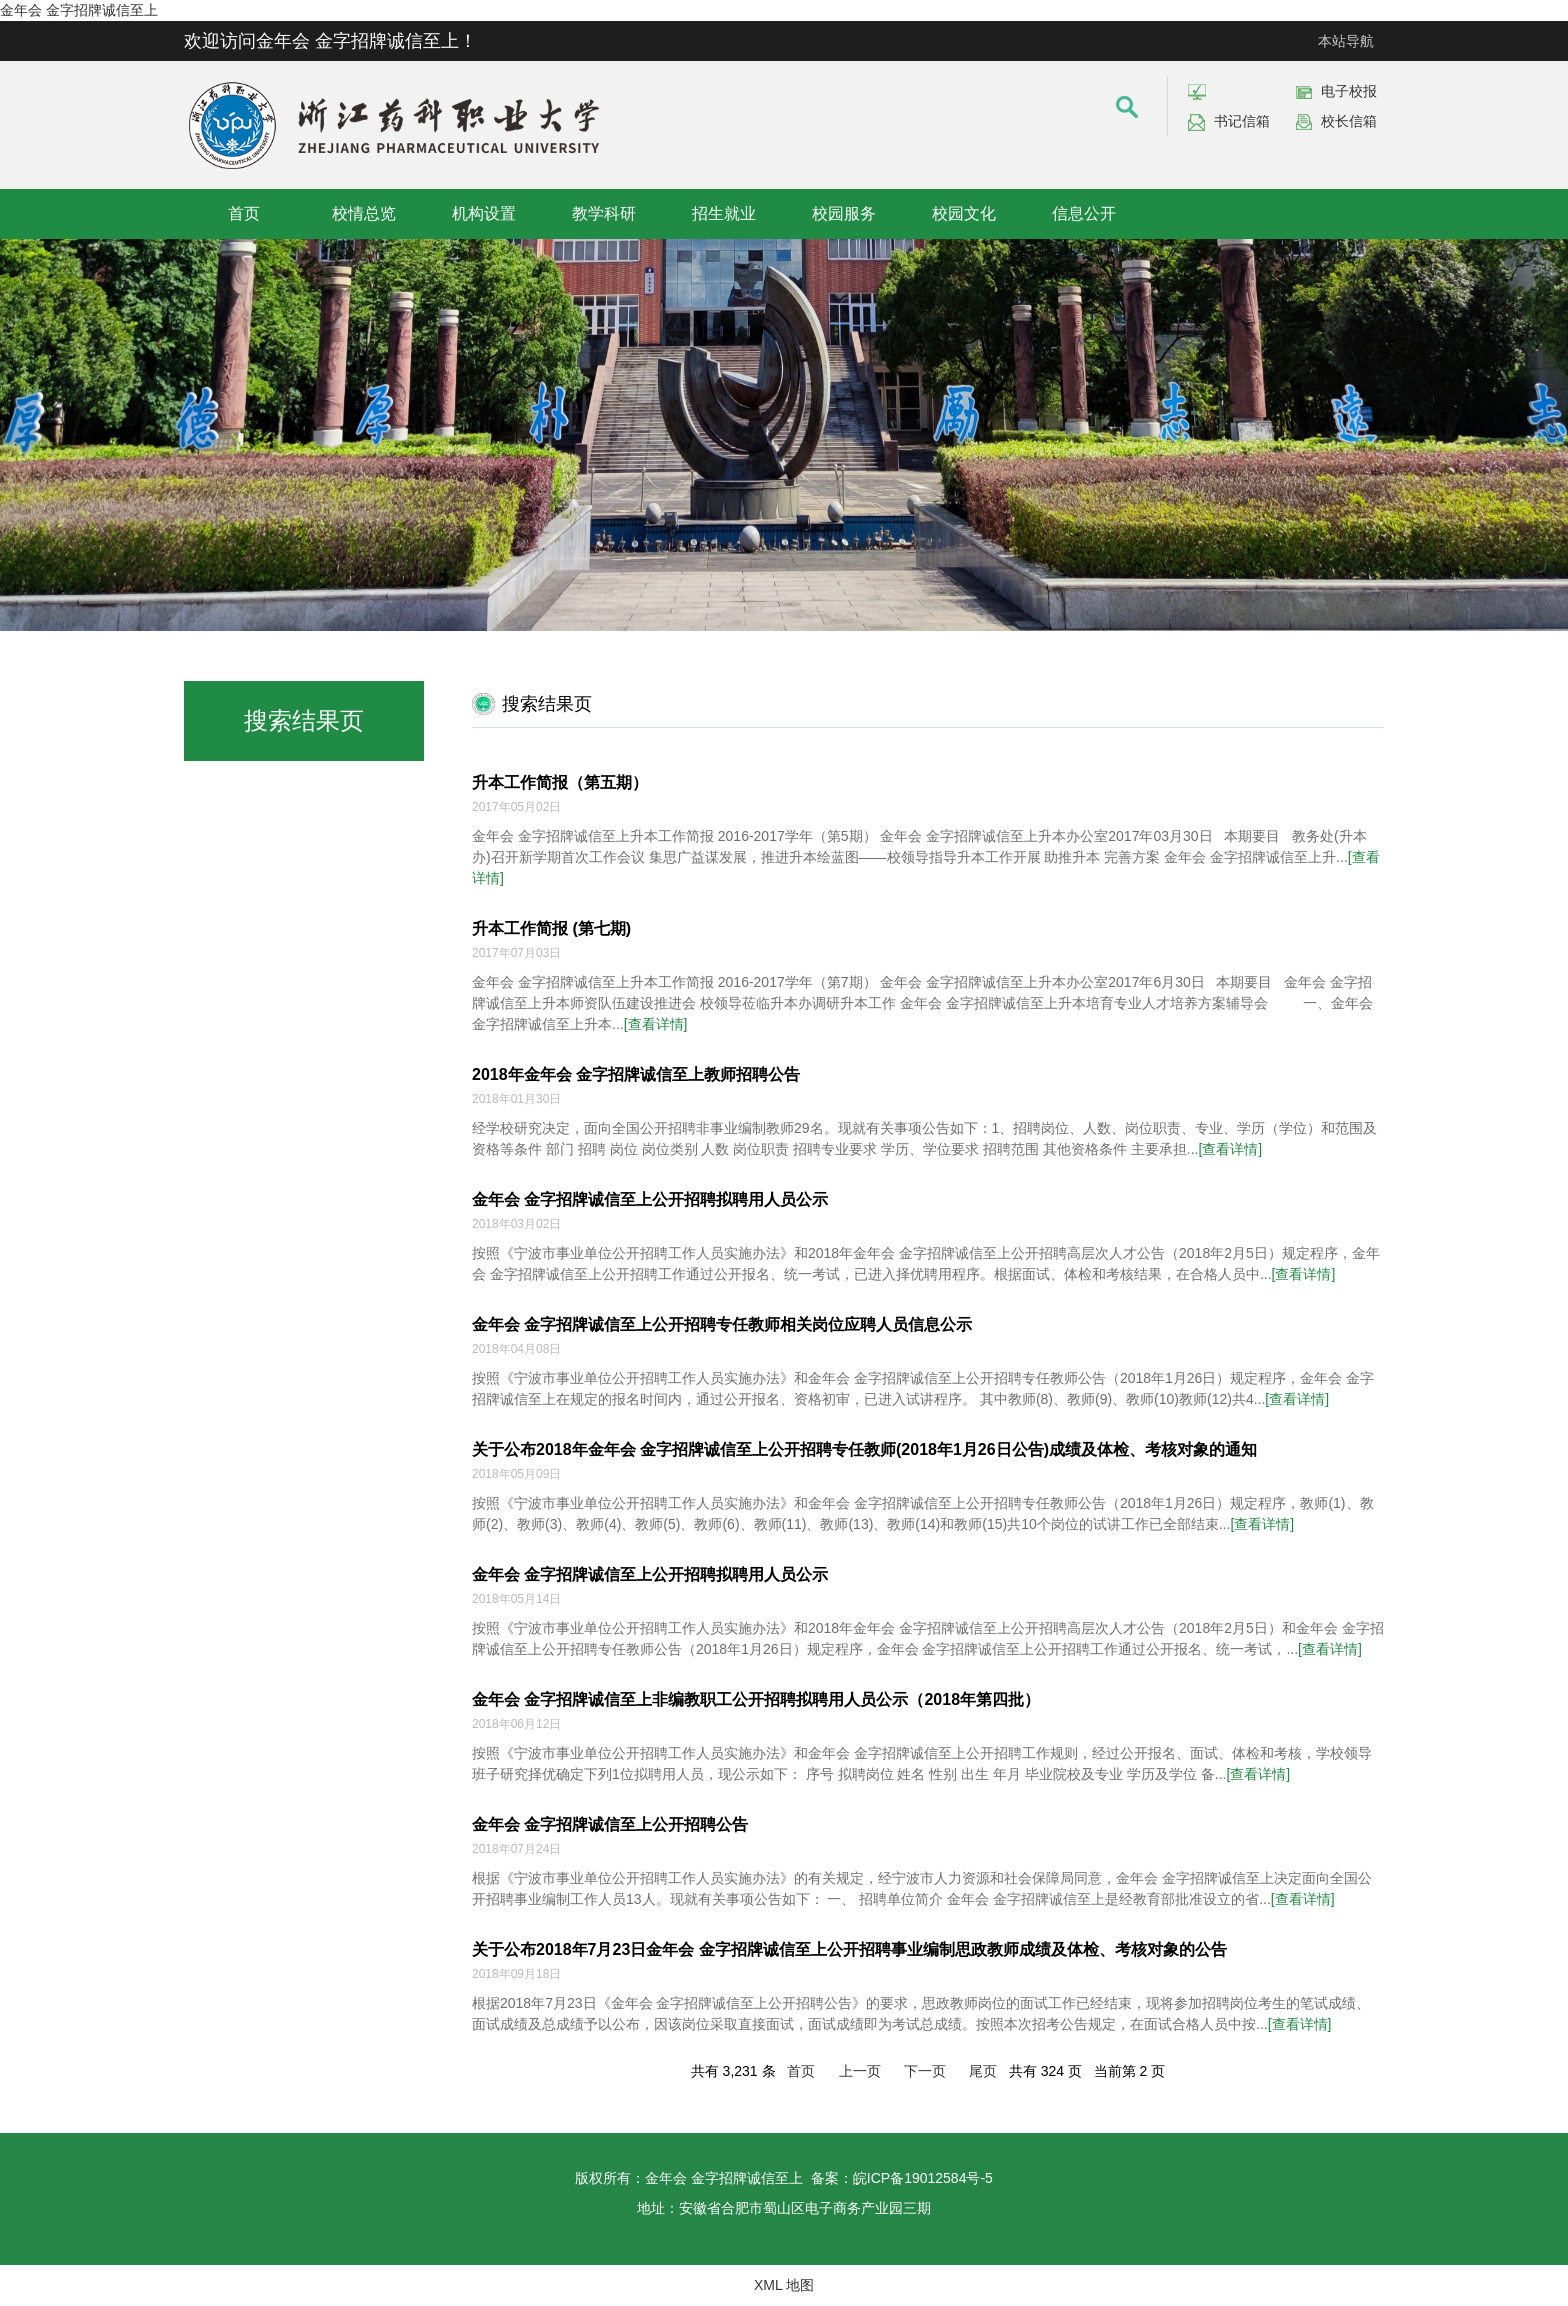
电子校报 (1349, 91)
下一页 (925, 2071)
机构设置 (484, 213)
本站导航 (1346, 41)
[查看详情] (656, 1024)
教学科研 (604, 213)
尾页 (983, 2071)
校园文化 (964, 213)
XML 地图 (784, 2285)
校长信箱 (1349, 121)
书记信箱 (1242, 121)
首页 (244, 213)
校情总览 (364, 213)
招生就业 (724, 213)
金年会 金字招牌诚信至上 (79, 10)
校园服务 (844, 213)
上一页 (860, 2071)
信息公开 (1084, 213)
